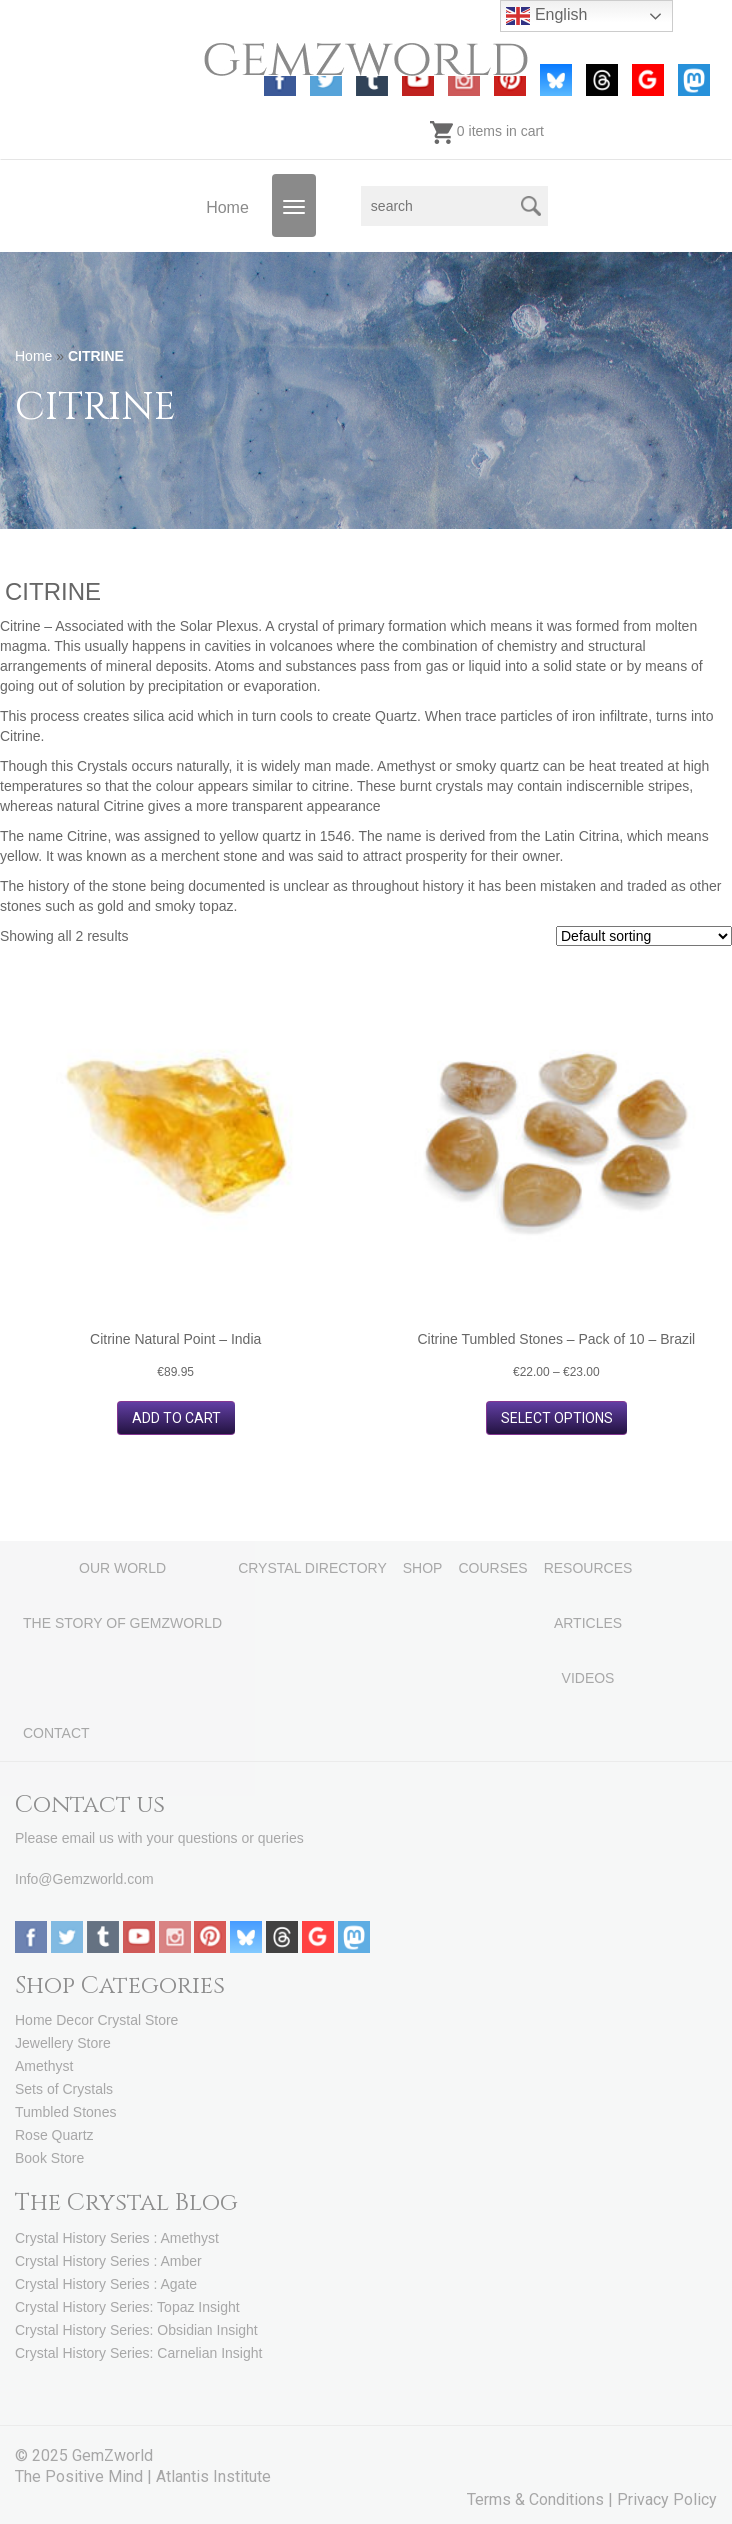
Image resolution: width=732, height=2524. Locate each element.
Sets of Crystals (64, 2089)
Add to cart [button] (176, 1418)
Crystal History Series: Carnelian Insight (138, 2353)
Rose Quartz (54, 2135)
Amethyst (44, 2066)
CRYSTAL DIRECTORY (312, 1568)
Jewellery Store (63, 2043)
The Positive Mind (79, 2476)
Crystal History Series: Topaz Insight (127, 2307)
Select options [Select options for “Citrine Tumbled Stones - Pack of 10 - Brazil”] (557, 1418)
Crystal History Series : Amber (108, 2261)
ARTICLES (588, 1623)
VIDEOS (588, 1678)
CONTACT (56, 1733)
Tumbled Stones (65, 2112)
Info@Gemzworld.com (84, 1879)
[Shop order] (644, 936)
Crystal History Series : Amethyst (117, 2238)
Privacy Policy (667, 2499)
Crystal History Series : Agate (106, 2284)
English (546, 16)
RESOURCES (588, 1568)
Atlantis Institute (213, 2476)
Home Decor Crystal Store (96, 2020)
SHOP (423, 1568)
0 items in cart (487, 131)
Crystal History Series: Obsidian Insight (136, 2330)
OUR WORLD (122, 1568)
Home (227, 207)
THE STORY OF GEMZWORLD (122, 1623)
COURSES (492, 1568)
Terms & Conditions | (542, 2499)
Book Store (49, 2158)
